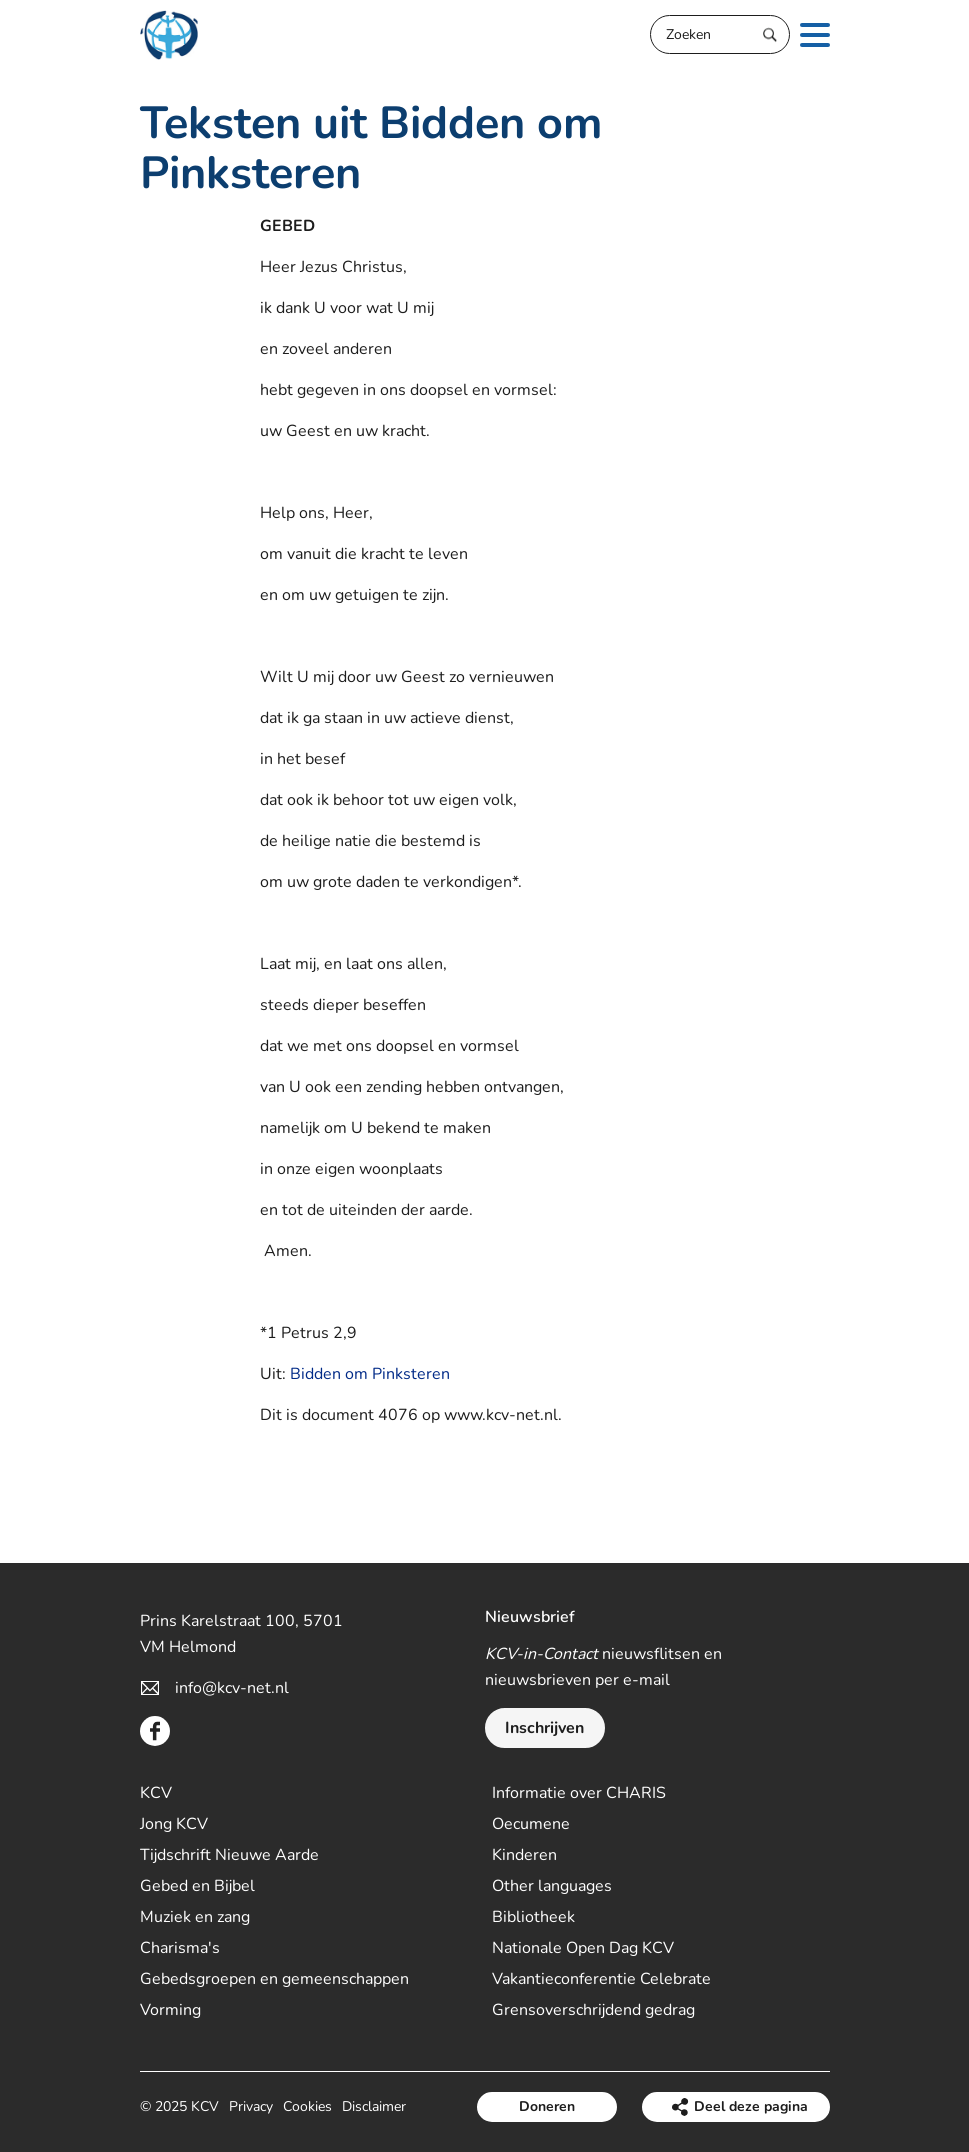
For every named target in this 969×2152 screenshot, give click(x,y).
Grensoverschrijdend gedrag (593, 2010)
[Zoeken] (720, 34)
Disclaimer (374, 2106)
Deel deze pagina (751, 2106)
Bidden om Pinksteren (370, 1374)
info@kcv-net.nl (232, 1688)
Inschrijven (544, 1728)
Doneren (547, 2106)
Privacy (251, 2106)
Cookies (307, 2106)
